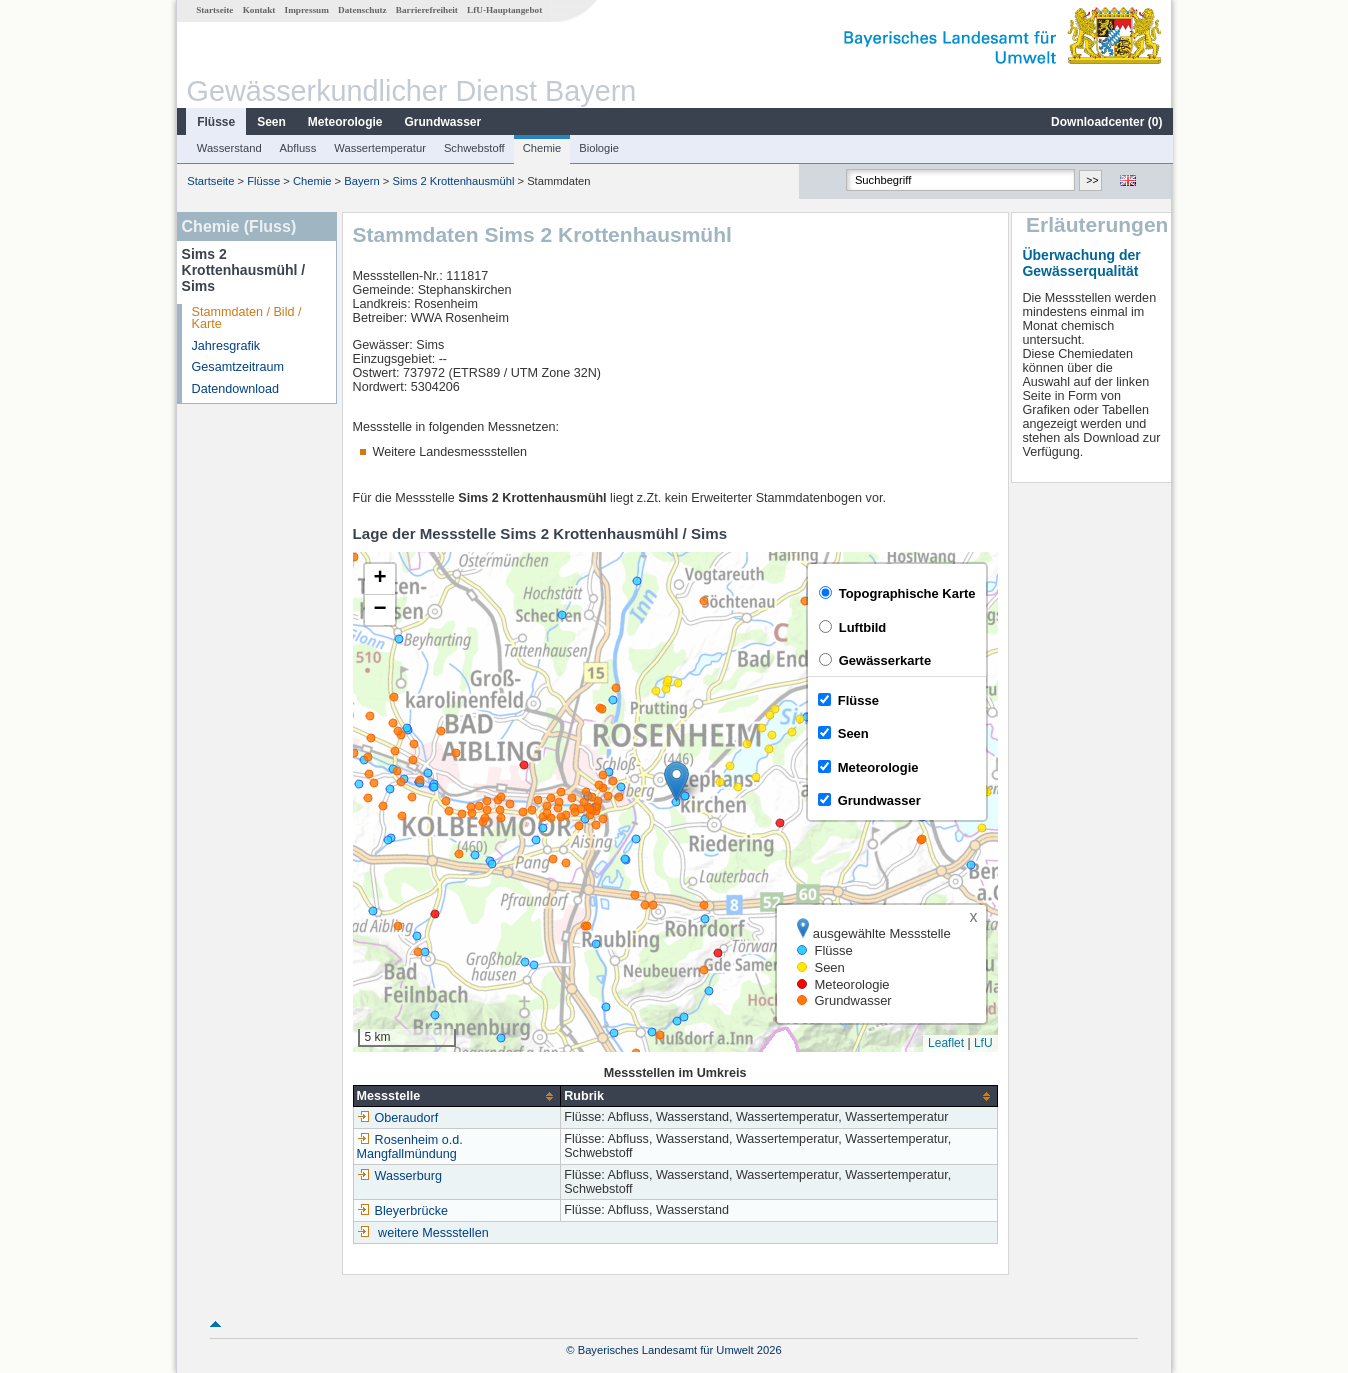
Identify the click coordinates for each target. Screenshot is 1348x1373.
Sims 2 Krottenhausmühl (452, 181)
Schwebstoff (473, 148)
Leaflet (945, 1043)
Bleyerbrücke (402, 1211)
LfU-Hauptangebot (503, 10)
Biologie (598, 148)
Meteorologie (344, 122)
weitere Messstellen (432, 1233)
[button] (675, 781)
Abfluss (297, 148)
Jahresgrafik (225, 346)
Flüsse (215, 122)
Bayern (360, 181)
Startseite (213, 10)
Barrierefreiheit (426, 10)
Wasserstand (228, 148)
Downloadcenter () (1105, 122)
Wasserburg (398, 1176)
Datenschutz (361, 10)
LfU (982, 1043)
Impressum (306, 10)
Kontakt (258, 10)
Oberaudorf (397, 1118)
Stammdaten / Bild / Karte (246, 318)
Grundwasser (442, 122)
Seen (270, 122)
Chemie (541, 148)
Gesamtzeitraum (237, 367)
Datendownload (235, 389)
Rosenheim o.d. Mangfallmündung (409, 1147)
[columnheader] (456, 1096)
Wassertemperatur (379, 148)
